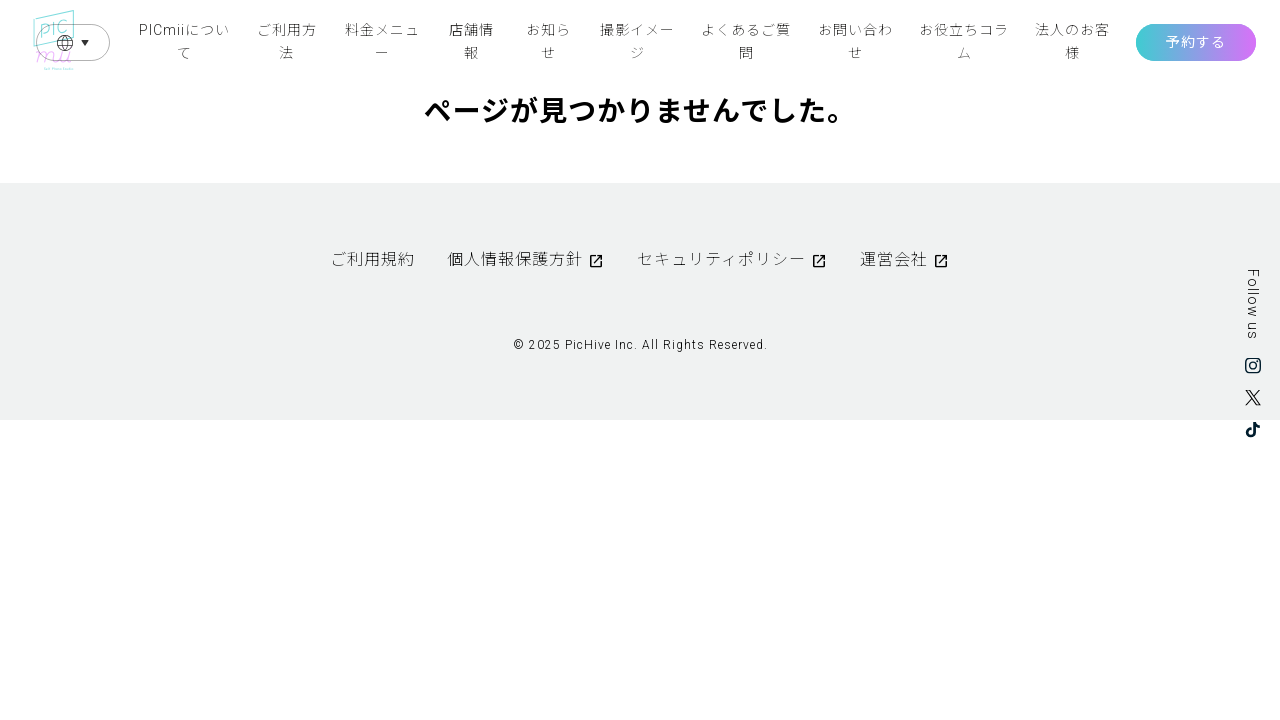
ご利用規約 (372, 259)
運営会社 (894, 259)
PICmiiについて (184, 41)
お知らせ (548, 41)
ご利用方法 (287, 41)
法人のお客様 (1072, 41)
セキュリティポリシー (721, 259)
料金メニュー (382, 41)
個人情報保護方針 (515, 259)
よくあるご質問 (746, 41)
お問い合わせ (855, 41)
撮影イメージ (637, 41)
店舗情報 (471, 41)
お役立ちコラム (964, 41)
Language (73, 42)
